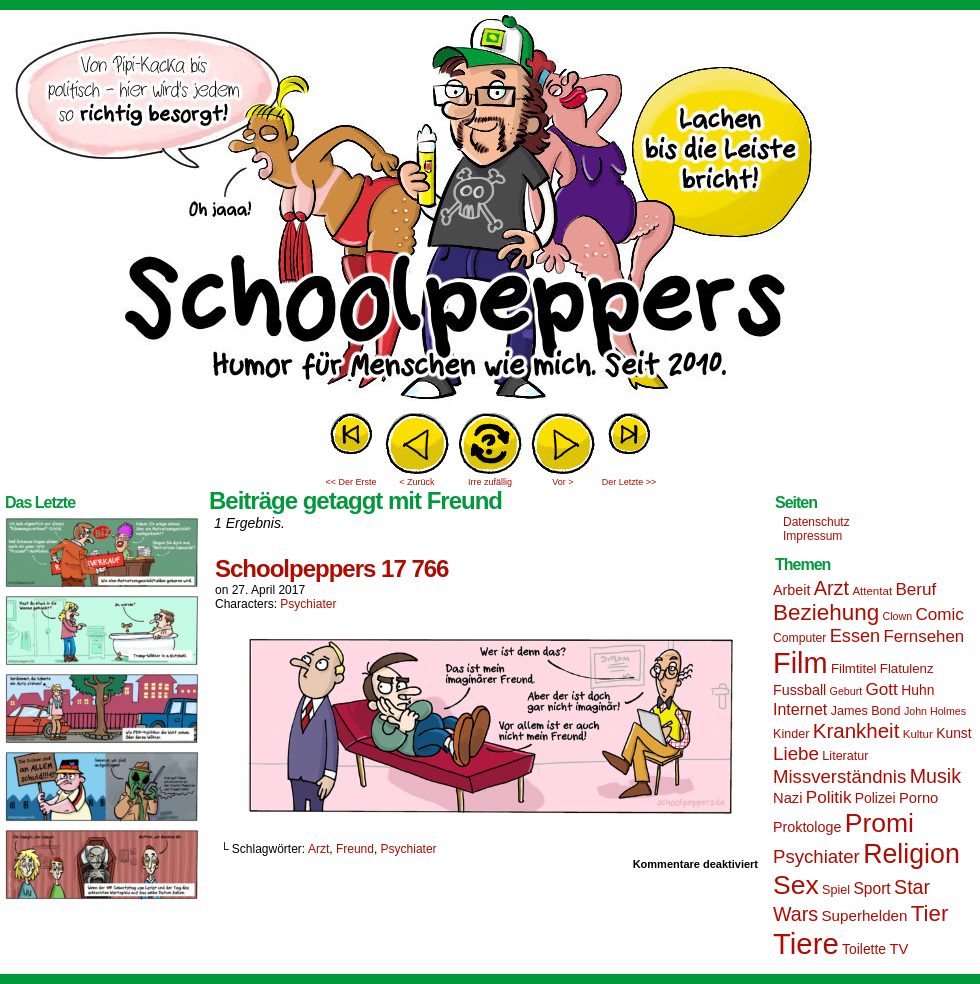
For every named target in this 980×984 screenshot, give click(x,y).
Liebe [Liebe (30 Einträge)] (796, 753)
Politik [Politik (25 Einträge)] (829, 797)
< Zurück (416, 482)
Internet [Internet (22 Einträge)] (800, 709)
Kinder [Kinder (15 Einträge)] (791, 734)
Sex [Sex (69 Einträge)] (796, 885)
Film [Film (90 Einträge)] (800, 663)
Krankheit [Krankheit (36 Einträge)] (856, 730)
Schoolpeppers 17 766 (331, 568)
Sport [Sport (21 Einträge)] (871, 888)
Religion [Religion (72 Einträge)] (911, 854)
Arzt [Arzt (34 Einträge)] (831, 588)
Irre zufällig (490, 482)
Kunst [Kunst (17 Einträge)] (953, 733)
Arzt (318, 849)
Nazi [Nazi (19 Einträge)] (787, 798)
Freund (355, 849)
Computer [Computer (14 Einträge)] (799, 638)
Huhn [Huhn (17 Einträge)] (917, 690)
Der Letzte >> (629, 482)
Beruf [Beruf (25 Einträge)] (915, 589)
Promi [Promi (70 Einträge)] (879, 823)
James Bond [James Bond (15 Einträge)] (866, 711)
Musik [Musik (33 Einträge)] (935, 776)
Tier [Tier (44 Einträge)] (930, 913)
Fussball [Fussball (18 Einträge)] (799, 690)
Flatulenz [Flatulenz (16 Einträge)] (907, 668)
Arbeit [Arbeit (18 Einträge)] (791, 590)
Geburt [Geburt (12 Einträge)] (846, 691)
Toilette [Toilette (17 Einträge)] (864, 949)
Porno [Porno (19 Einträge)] (918, 798)
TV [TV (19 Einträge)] (898, 949)
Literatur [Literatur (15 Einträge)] (845, 756)
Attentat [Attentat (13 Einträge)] (872, 591)
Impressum (812, 536)
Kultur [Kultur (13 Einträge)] (918, 734)
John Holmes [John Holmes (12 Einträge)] (935, 711)
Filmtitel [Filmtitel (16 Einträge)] (854, 668)
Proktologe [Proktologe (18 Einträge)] (807, 827)
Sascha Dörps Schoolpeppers (490, 210)
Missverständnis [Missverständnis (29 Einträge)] (839, 776)
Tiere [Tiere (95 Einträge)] (806, 943)
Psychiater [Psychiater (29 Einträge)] (816, 856)
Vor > (562, 482)
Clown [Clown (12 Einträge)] (897, 616)
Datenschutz (816, 522)
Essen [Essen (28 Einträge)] (855, 636)
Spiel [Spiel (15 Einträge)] (836, 890)
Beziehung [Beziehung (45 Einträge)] (826, 612)
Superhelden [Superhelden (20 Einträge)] (864, 915)
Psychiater (308, 604)
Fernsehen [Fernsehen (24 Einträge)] (924, 636)
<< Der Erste (350, 482)
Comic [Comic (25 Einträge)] (939, 614)
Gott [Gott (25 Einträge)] (882, 689)
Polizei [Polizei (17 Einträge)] (875, 798)
